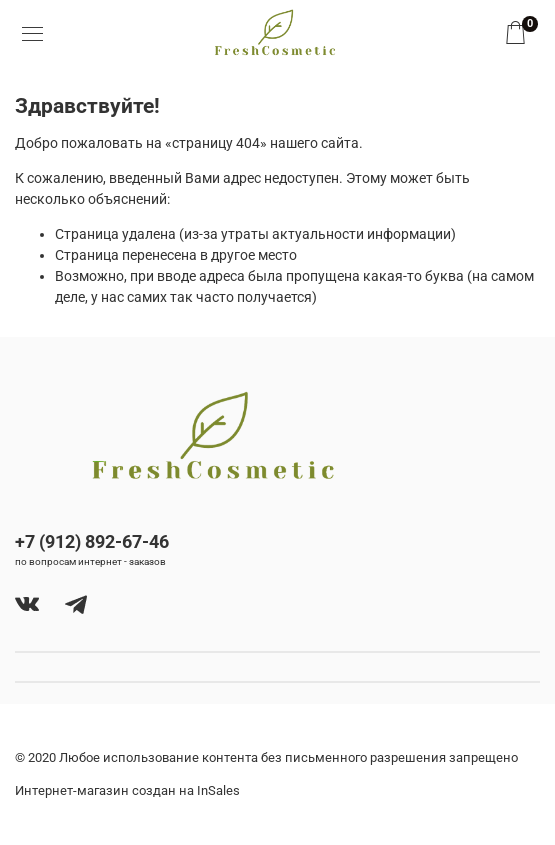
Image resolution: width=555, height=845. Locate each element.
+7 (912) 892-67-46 (92, 541)
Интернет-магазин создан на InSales (127, 790)
